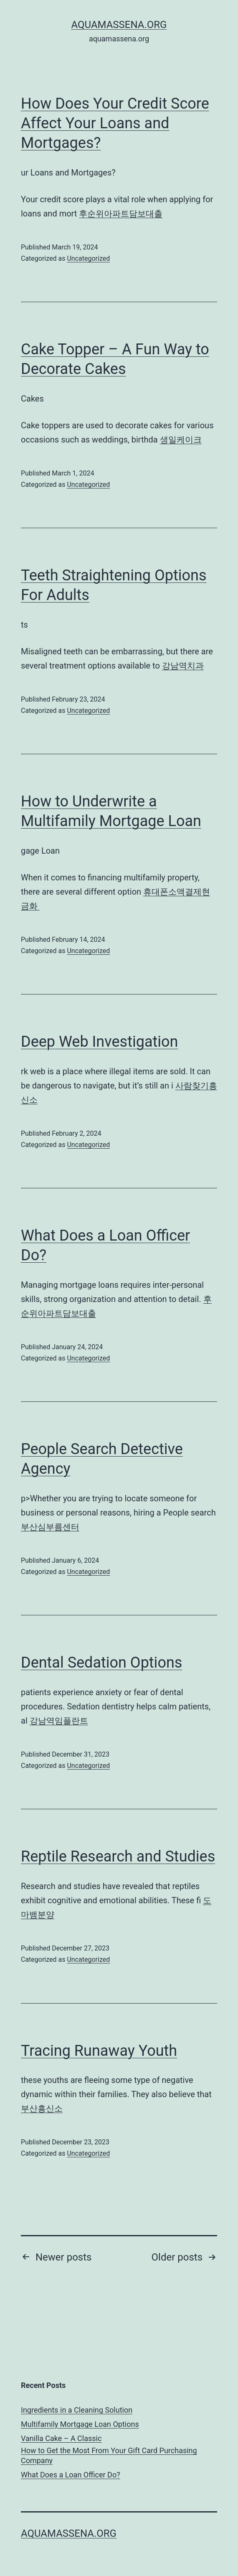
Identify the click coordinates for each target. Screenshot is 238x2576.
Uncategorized (88, 258)
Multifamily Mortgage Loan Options (80, 2424)
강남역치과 (183, 666)
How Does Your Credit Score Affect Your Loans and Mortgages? (115, 123)
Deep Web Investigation (99, 1041)
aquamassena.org (119, 25)
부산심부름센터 (50, 1527)
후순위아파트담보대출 (120, 214)
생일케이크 (181, 440)
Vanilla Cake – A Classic (61, 2438)
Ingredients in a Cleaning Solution (76, 2410)
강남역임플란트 (59, 1721)
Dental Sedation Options (101, 1662)
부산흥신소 (42, 2108)
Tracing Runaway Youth (99, 2051)
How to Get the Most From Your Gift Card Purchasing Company (109, 2455)
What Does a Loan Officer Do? (70, 2474)
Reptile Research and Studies (118, 1856)
